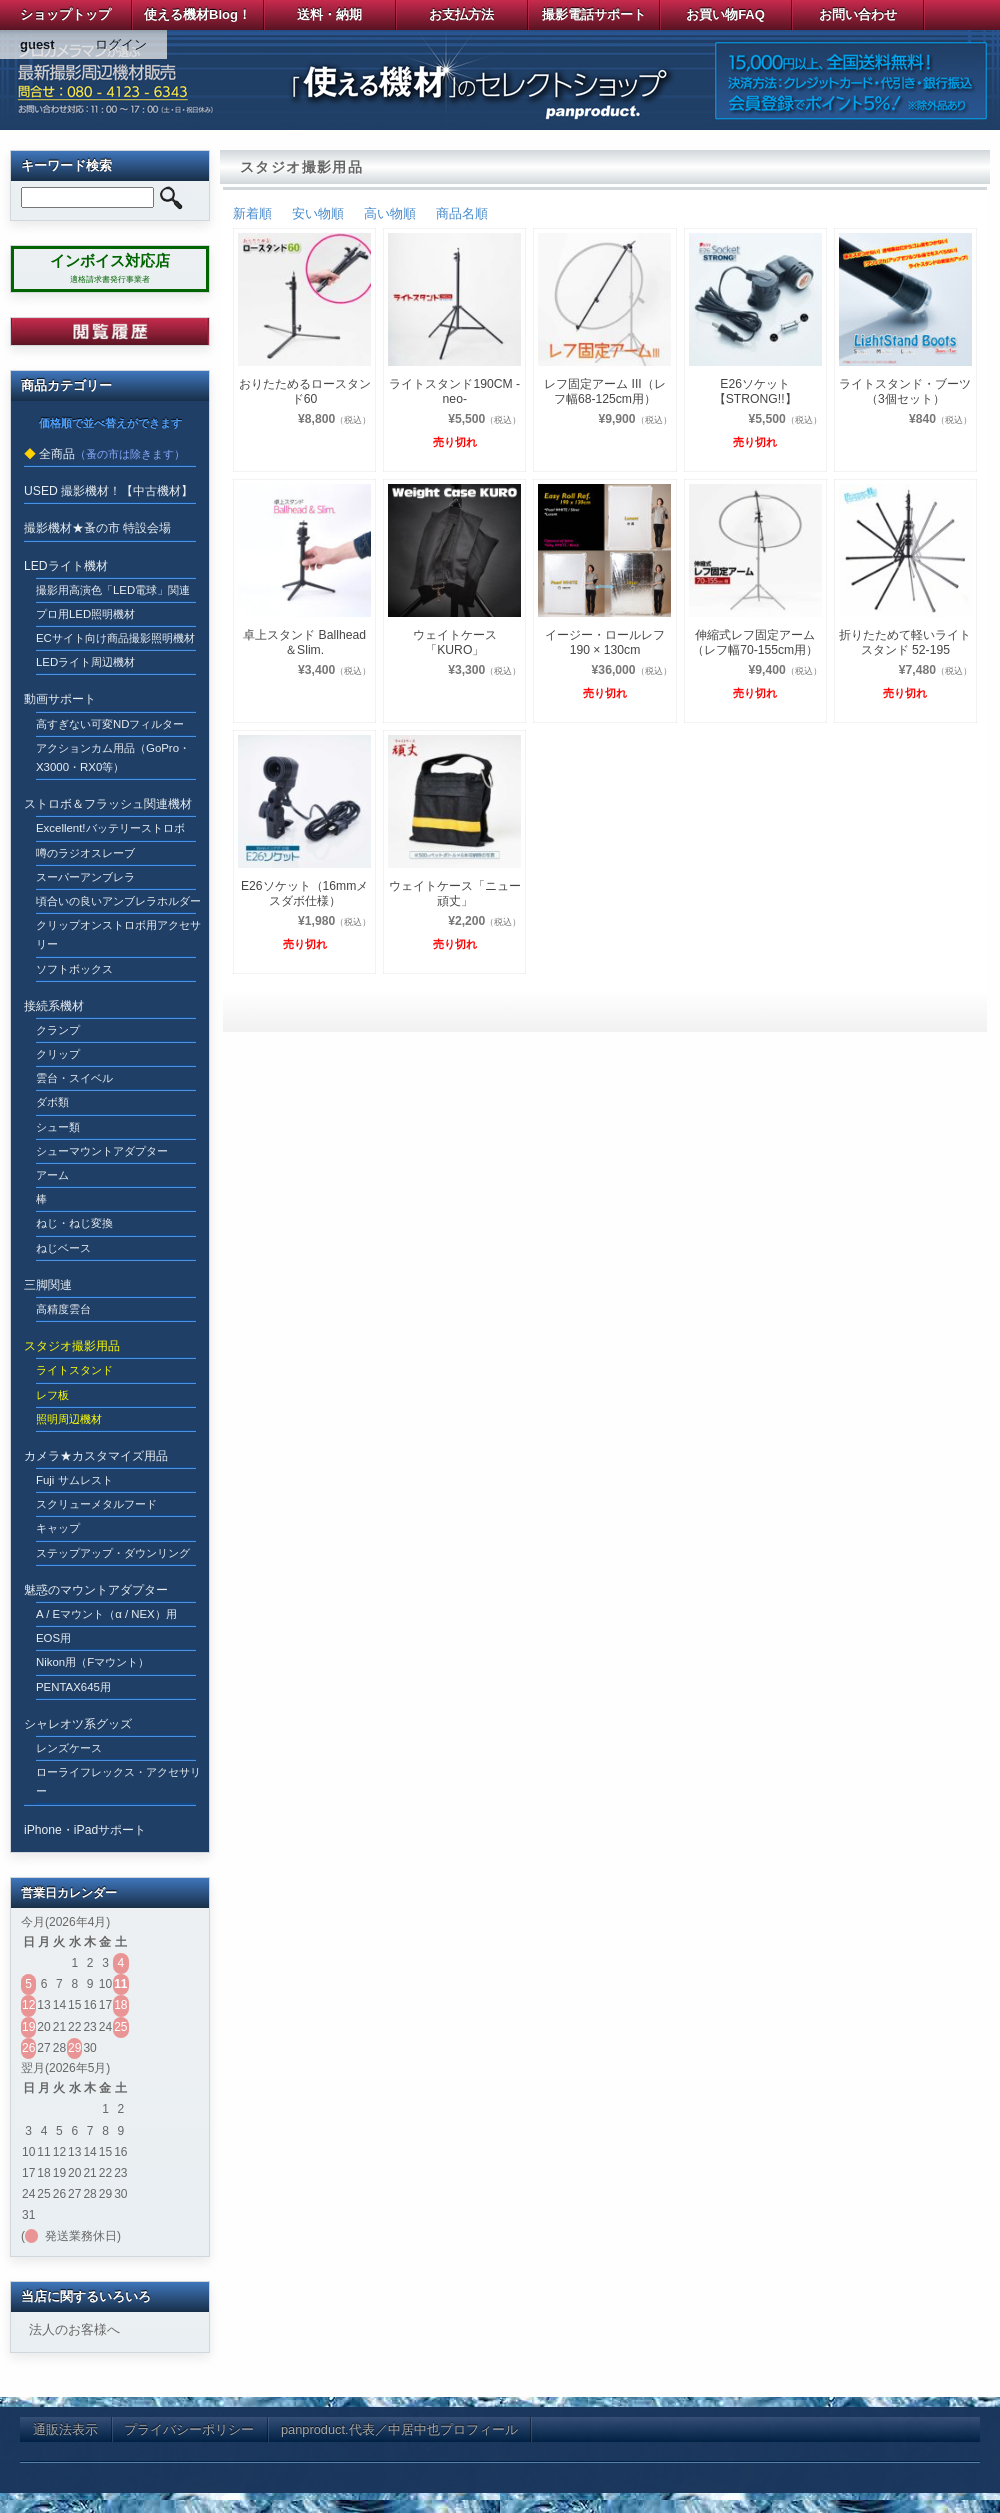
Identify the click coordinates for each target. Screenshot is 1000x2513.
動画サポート (60, 699)
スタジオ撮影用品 (72, 1346)
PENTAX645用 (73, 1687)
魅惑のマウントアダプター (96, 1590)
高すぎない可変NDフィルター (110, 724)
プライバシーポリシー (189, 2429)
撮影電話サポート (594, 14)
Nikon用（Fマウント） (92, 1662)
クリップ (58, 1054)
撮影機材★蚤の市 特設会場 (97, 528)
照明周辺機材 (69, 1419)
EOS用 (53, 1638)
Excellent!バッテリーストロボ (110, 828)
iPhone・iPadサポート (85, 1830)
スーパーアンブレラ (85, 877)
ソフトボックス (74, 969)
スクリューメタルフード (96, 1504)
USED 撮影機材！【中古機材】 (108, 491)
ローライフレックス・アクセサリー (118, 1781)
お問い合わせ (858, 14)
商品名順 (462, 213)
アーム (52, 1175)
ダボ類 (52, 1102)
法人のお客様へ (74, 2329)
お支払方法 (461, 14)
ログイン (121, 44)
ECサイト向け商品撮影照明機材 (115, 638)
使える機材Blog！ (197, 14)
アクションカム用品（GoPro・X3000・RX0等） (113, 757)
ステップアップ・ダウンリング (113, 1553)
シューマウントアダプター (102, 1151)
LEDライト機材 (66, 566)
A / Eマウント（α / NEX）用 (106, 1614)
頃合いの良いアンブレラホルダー (118, 901)
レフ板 (52, 1395)
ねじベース (63, 1248)
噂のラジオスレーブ (85, 853)
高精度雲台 (63, 1309)
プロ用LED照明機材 (85, 614)
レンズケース (69, 1748)
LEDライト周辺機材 (85, 662)
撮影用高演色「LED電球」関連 (113, 590)
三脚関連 (48, 1285)
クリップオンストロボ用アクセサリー (118, 934)
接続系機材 (54, 1006)
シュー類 (58, 1127)
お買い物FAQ (725, 14)
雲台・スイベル (74, 1078)
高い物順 (390, 213)
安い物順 (318, 213)
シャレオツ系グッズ (78, 1724)
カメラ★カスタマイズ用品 (96, 1456)
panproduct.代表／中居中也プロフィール (399, 2429)
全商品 (57, 454)
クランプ (58, 1030)
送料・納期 (329, 14)
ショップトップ (65, 14)
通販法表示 (65, 2429)
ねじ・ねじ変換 (74, 1223)
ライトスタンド (74, 1370)
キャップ (58, 1528)
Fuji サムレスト (74, 1480)
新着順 (252, 213)
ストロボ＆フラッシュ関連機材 (108, 804)
